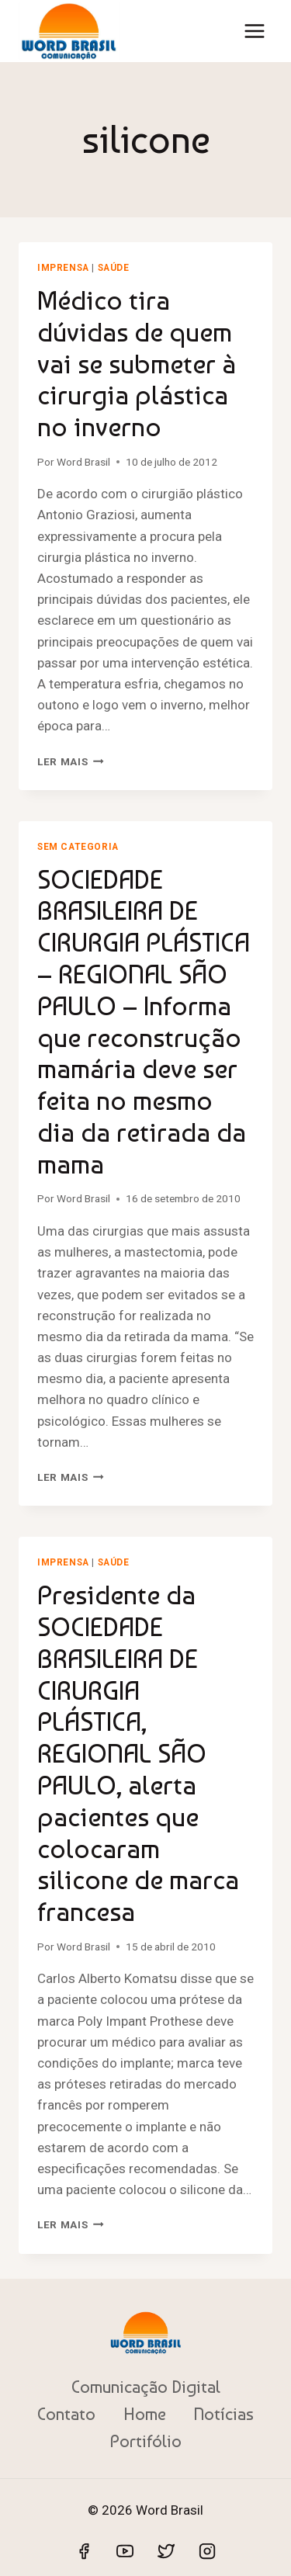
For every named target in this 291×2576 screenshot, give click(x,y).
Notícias (223, 2414)
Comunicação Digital (145, 2387)
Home (144, 2414)
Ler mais (70, 761)
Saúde (114, 267)
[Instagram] (207, 2551)
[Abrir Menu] (254, 31)
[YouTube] (125, 2551)
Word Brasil (83, 462)
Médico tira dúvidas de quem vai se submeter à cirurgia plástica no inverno (136, 363)
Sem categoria (78, 846)
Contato (66, 2414)
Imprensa (63, 267)
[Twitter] (166, 2551)
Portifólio (146, 2441)
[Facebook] (84, 2551)
